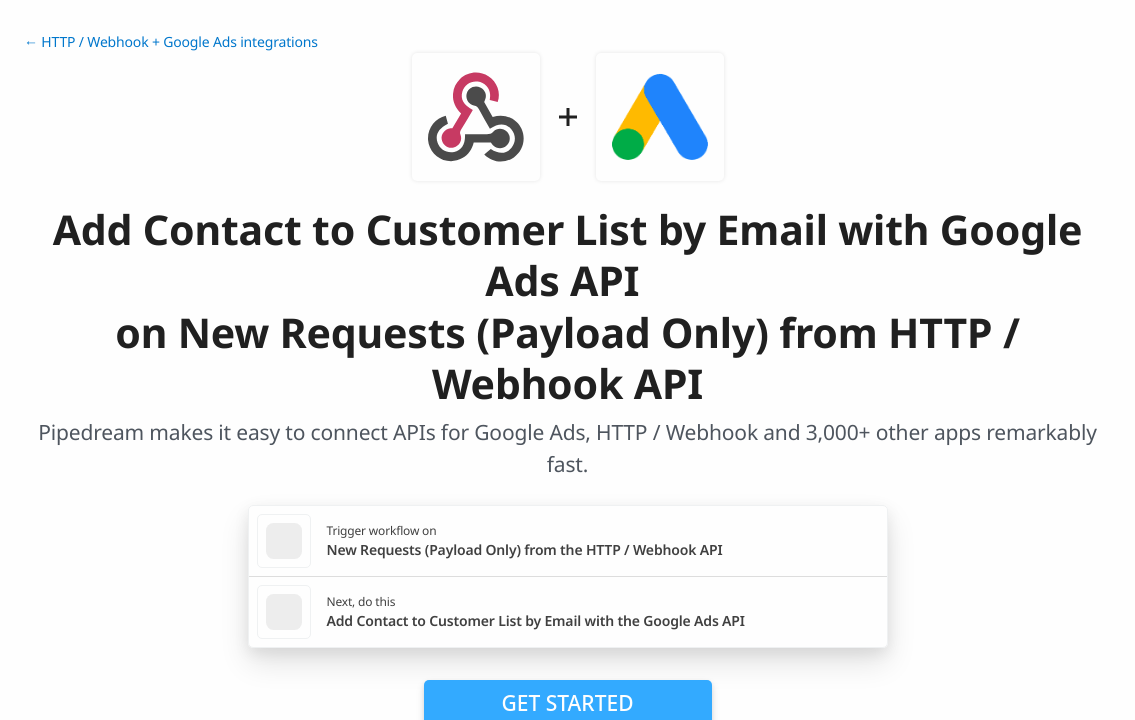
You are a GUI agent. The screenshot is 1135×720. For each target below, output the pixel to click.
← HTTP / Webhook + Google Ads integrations (171, 42)
